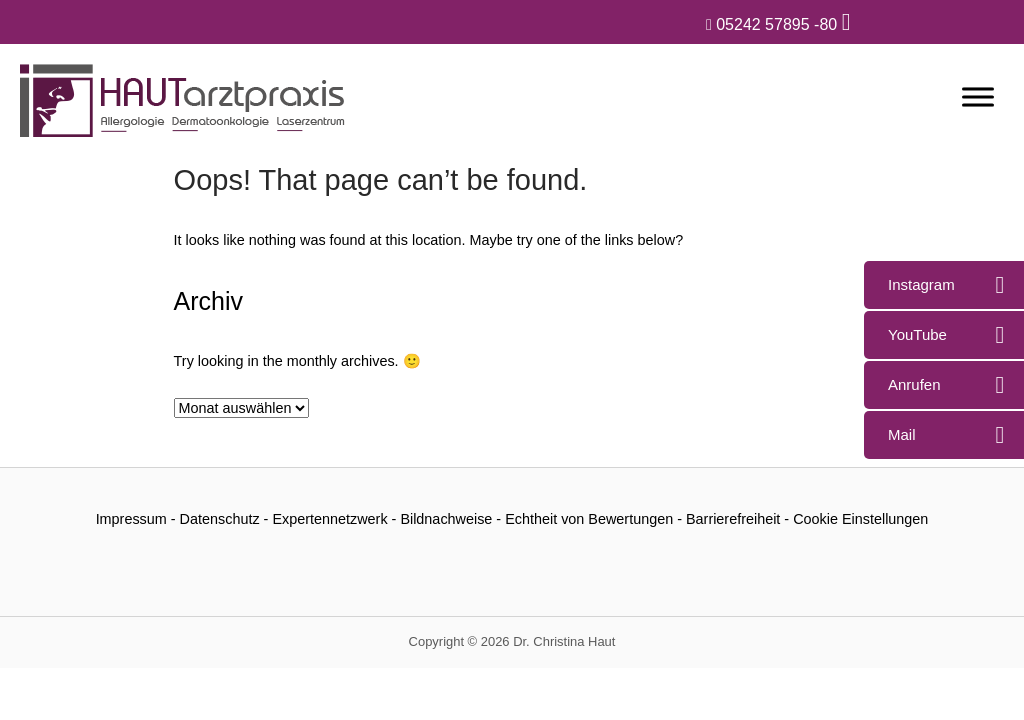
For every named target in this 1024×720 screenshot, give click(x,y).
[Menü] (978, 96)
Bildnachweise (446, 519)
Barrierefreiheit (733, 519)
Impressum (131, 519)
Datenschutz (220, 519)
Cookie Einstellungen (860, 519)
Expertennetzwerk (329, 519)
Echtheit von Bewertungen (589, 519)
